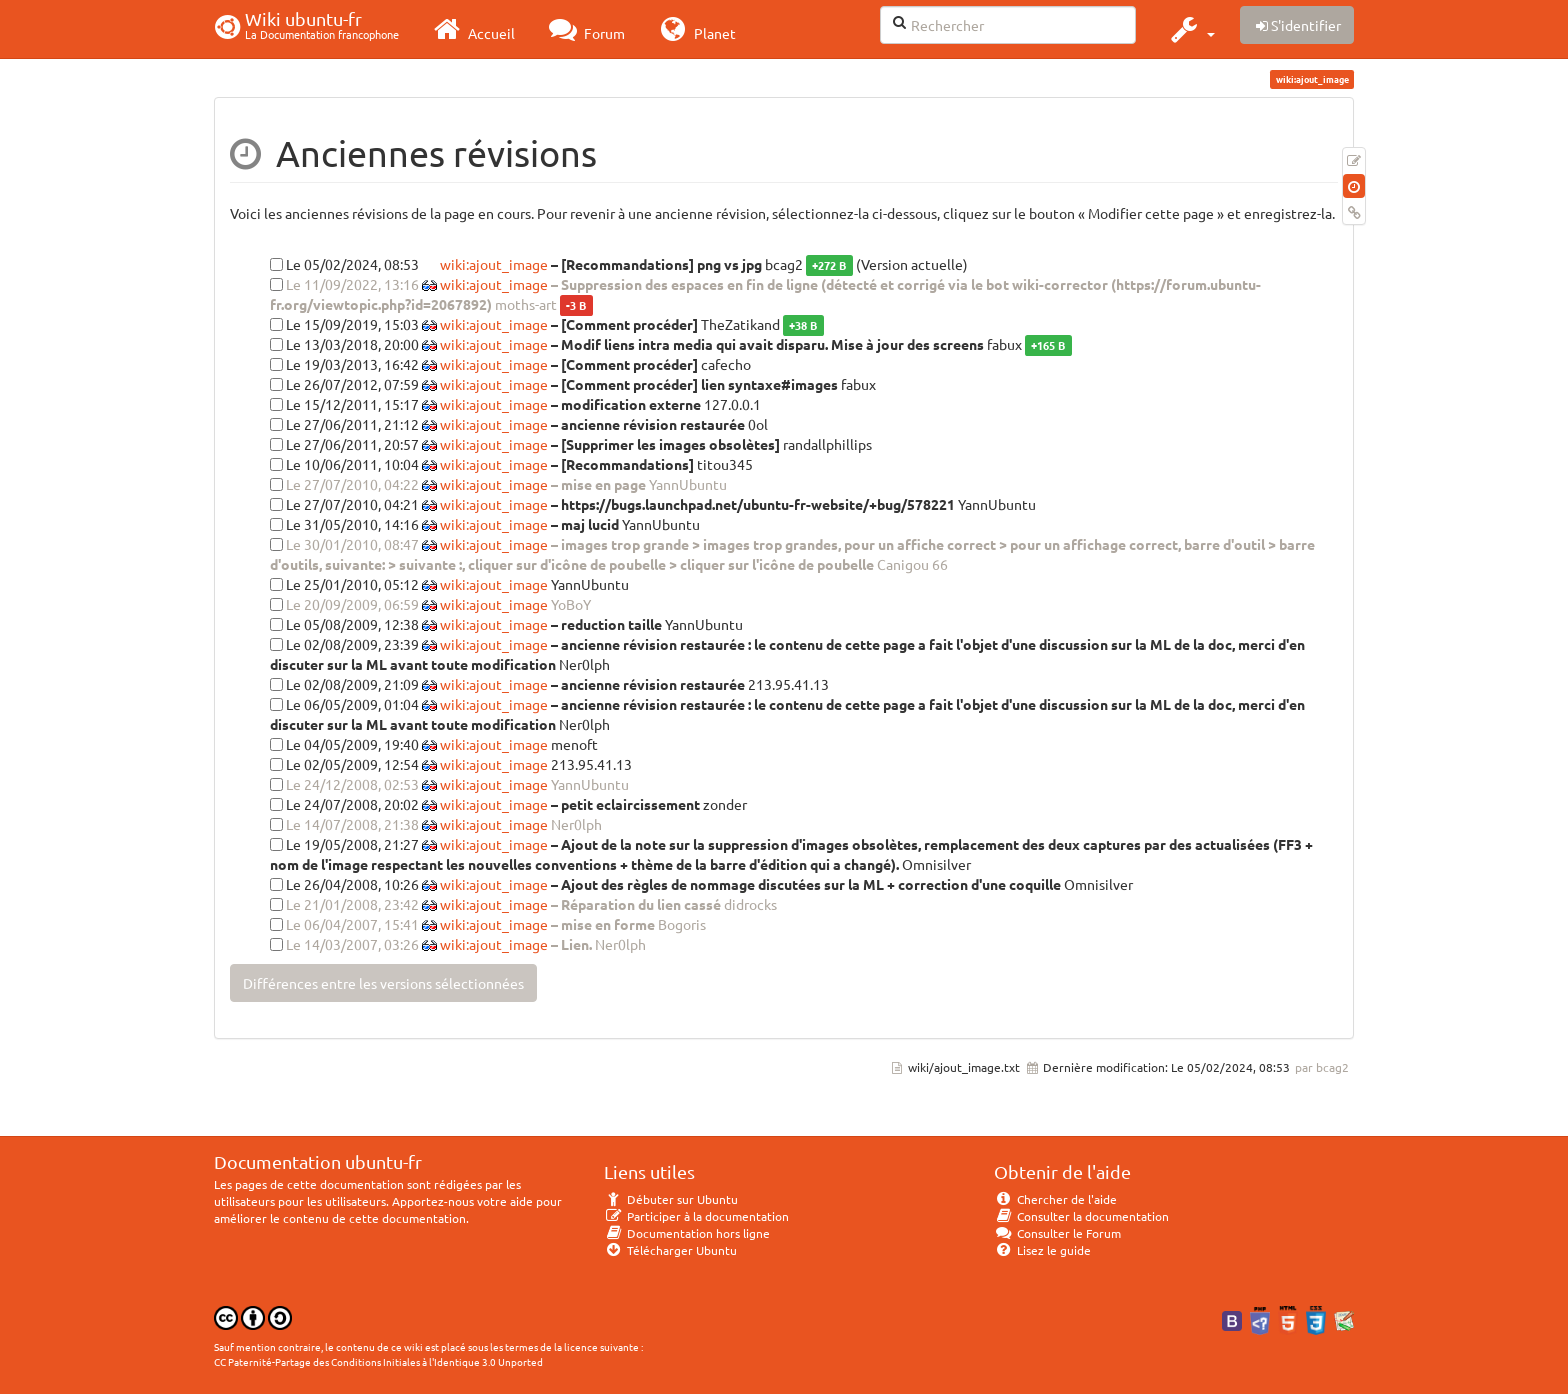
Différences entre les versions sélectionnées (383, 983)
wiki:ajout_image (492, 264)
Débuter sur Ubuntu (671, 1199)
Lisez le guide (1042, 1250)
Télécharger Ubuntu (670, 1250)
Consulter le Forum (1057, 1233)
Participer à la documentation (696, 1216)
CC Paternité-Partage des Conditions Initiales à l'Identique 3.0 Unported (378, 1361)
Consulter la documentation (1081, 1216)
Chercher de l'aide (1055, 1199)
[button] (1190, 29)
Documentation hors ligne (687, 1233)
